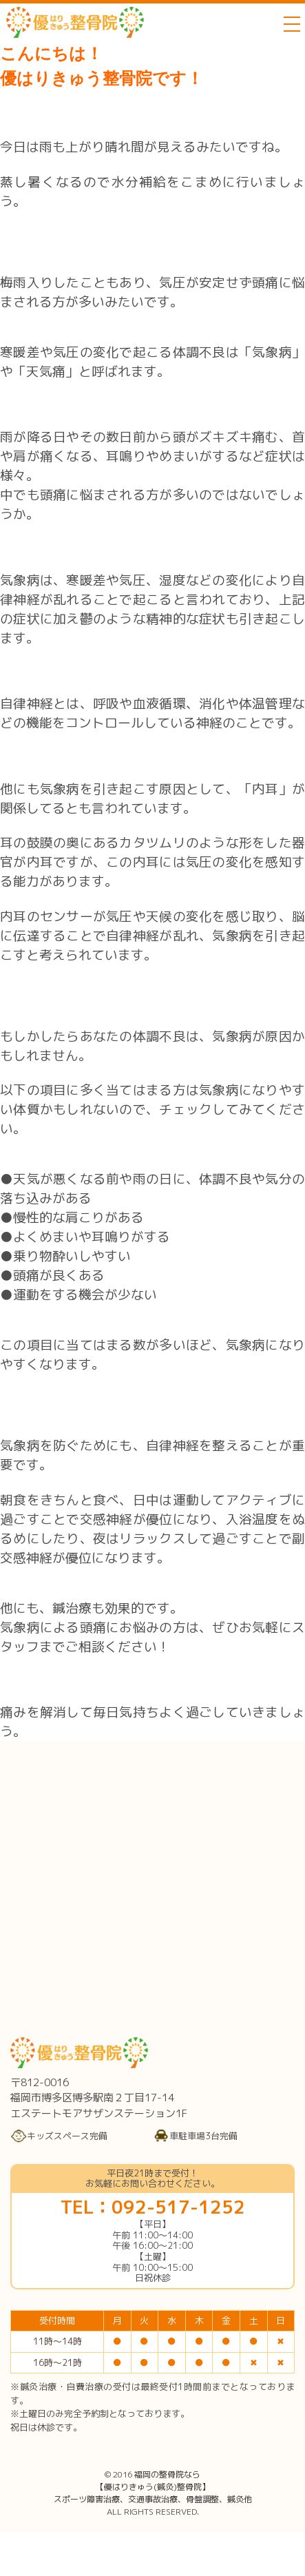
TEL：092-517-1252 (153, 2206)
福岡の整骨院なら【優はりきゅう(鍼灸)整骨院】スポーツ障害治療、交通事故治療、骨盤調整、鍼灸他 (153, 2487)
